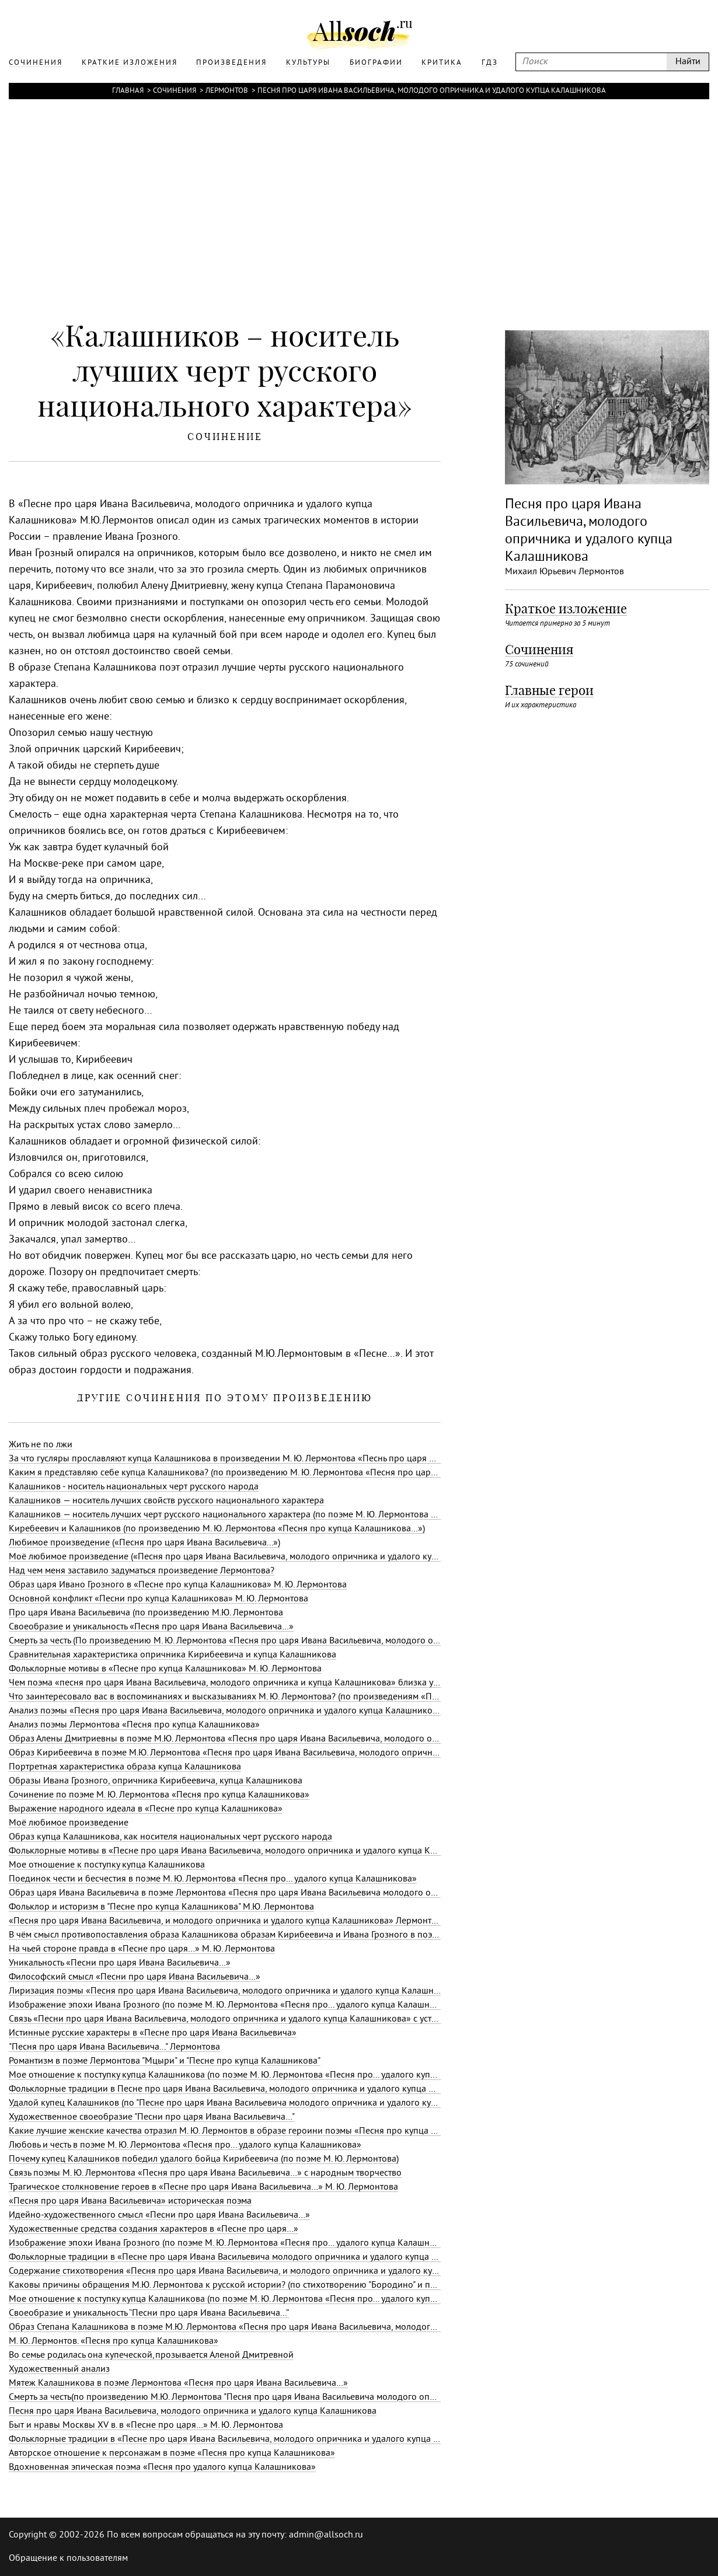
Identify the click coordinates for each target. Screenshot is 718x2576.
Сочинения (174, 91)
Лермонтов (226, 91)
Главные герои (549, 690)
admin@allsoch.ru (326, 2535)
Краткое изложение (566, 609)
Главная (128, 91)
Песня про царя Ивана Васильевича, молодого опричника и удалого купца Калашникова (431, 91)
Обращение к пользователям (68, 2558)
